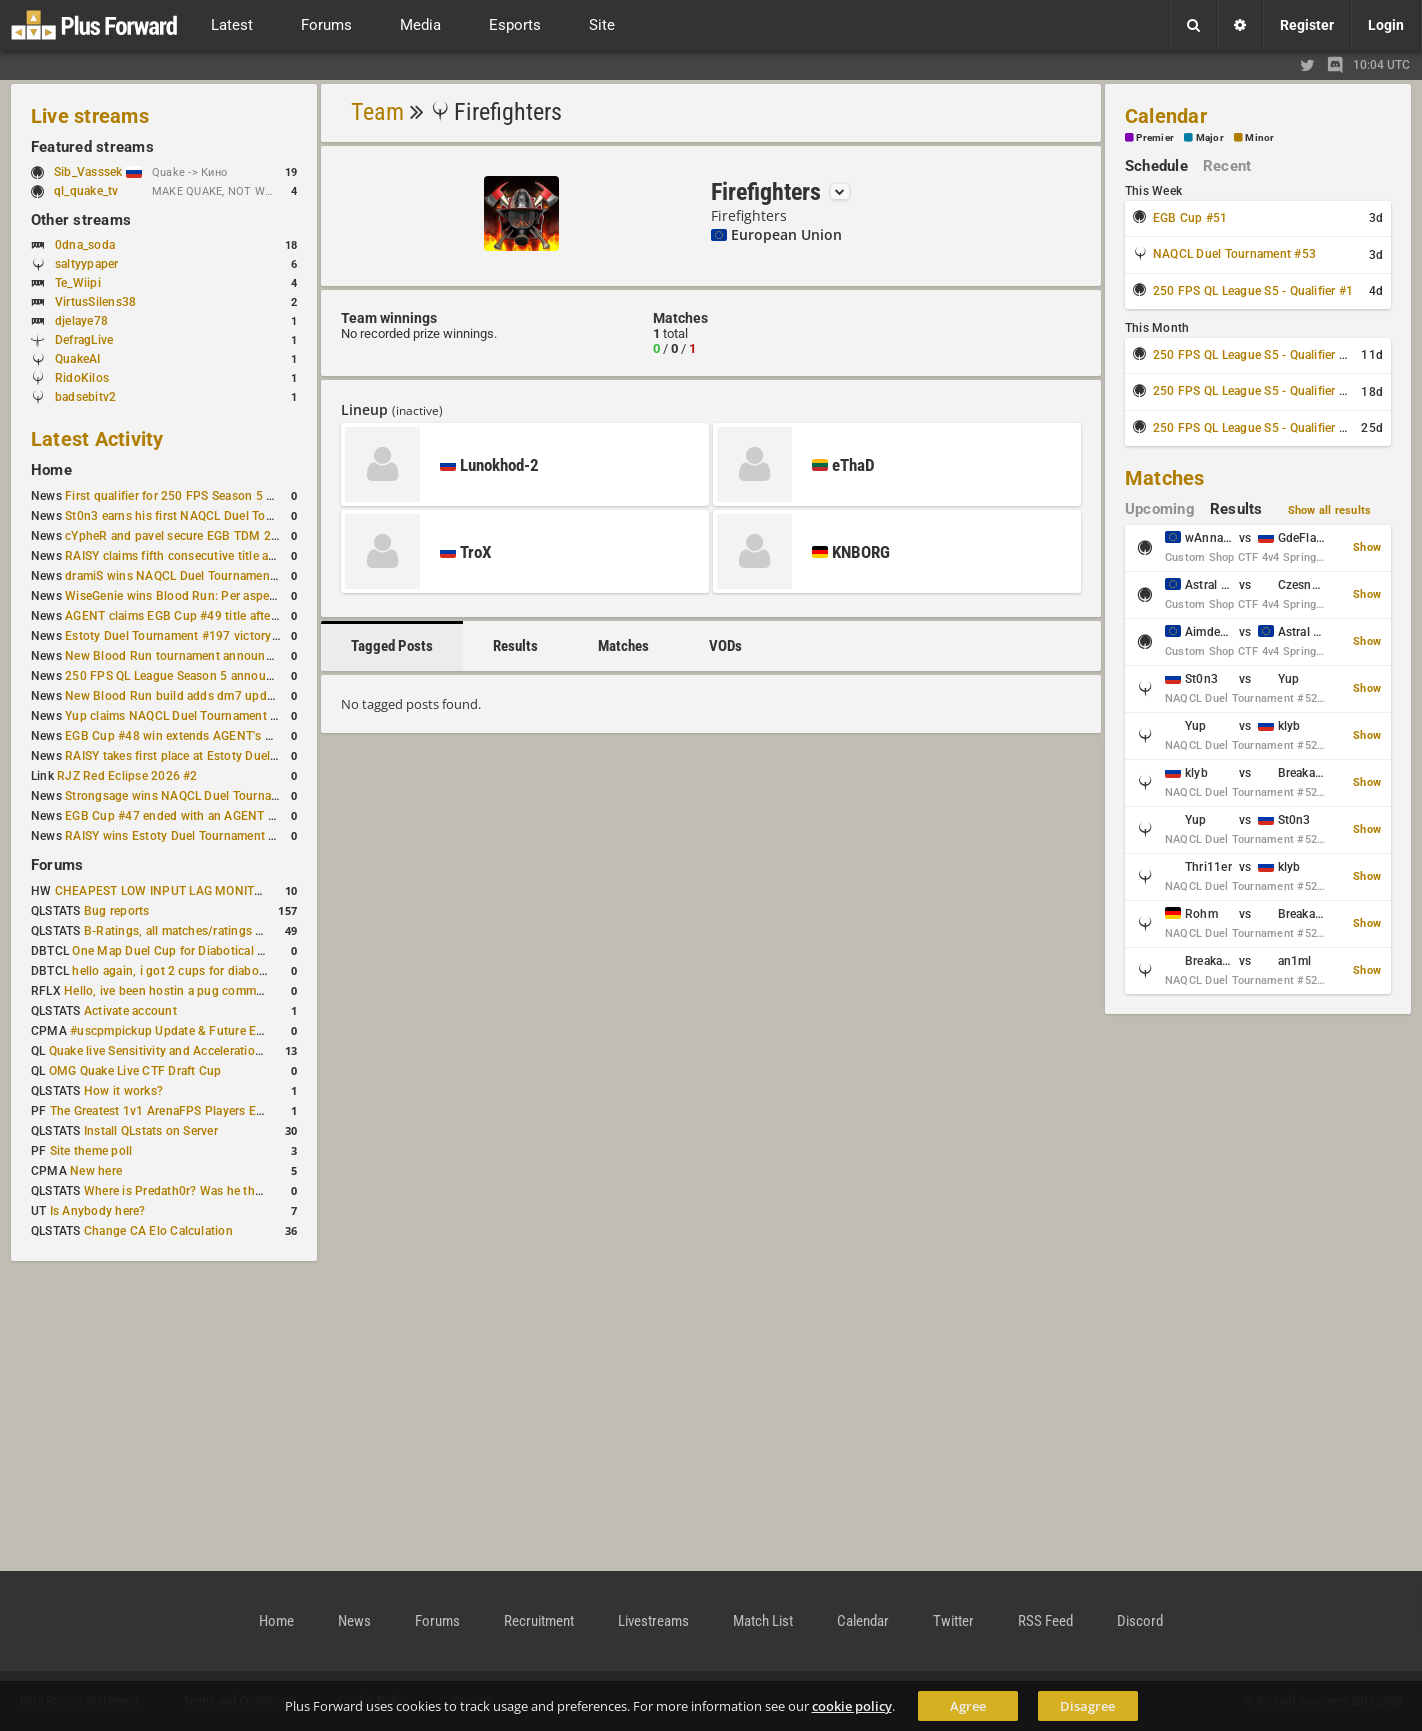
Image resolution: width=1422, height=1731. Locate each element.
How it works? (123, 1091)
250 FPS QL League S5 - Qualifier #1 (1253, 291)
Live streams (90, 116)
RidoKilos (82, 378)
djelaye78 (81, 321)
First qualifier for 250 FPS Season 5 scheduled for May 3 (222, 496)
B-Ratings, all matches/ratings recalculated (203, 931)
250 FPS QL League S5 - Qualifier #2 (1253, 355)
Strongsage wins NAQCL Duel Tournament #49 (194, 796)
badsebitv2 (85, 397)
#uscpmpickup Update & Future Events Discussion (210, 1031)
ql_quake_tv (86, 191)
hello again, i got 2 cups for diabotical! (178, 971)
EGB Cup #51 (1190, 218)
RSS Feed (1045, 1621)
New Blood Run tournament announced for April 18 (208, 656)
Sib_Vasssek (98, 172)
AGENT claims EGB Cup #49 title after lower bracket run (219, 616)
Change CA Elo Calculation (158, 1231)
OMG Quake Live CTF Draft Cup (135, 1071)
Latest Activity (97, 439)
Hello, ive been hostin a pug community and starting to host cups (245, 991)
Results (515, 646)
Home (51, 470)
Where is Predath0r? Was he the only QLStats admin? (231, 1191)
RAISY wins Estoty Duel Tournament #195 (181, 836)
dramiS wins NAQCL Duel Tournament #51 (182, 576)
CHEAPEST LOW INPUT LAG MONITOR (163, 891)
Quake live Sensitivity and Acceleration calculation (187, 1051)
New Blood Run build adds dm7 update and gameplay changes (239, 696)
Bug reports (117, 911)
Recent (1227, 166)
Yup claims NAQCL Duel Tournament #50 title (190, 716)
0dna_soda (85, 245)
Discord (1140, 1621)
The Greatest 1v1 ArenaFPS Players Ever (161, 1111)
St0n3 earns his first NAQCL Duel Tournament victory (212, 516)
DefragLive (84, 340)
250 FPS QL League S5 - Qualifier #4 (1253, 428)
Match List (763, 1621)
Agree (968, 1706)
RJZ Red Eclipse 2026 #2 (127, 776)
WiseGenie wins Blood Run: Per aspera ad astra (196, 596)
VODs (725, 646)
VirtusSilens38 (95, 302)
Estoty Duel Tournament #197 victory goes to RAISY (209, 636)
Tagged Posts (392, 646)
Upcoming (1160, 509)
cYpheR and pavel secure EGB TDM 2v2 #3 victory (204, 536)
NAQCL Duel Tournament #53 (1234, 254)
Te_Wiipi (78, 283)
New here (96, 1171)
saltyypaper (87, 264)
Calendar (1166, 116)
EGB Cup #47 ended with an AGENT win (176, 816)
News (354, 1621)
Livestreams (653, 1621)
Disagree (1087, 1706)
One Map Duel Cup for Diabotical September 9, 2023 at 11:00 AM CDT (266, 951)
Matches (623, 646)
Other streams (81, 220)
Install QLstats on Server (151, 1131)
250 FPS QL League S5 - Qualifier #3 (1253, 391)
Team (377, 112)
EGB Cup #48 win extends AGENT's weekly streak (202, 736)
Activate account (130, 1011)
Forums (57, 865)
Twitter (953, 1621)
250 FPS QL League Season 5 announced (179, 676)
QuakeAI (78, 359)
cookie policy (852, 1706)
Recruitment (539, 1621)
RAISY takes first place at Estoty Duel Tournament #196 (218, 756)
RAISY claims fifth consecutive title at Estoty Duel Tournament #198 (253, 556)
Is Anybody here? (98, 1211)
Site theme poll (91, 1151)
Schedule (1156, 166)
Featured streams (92, 147)
